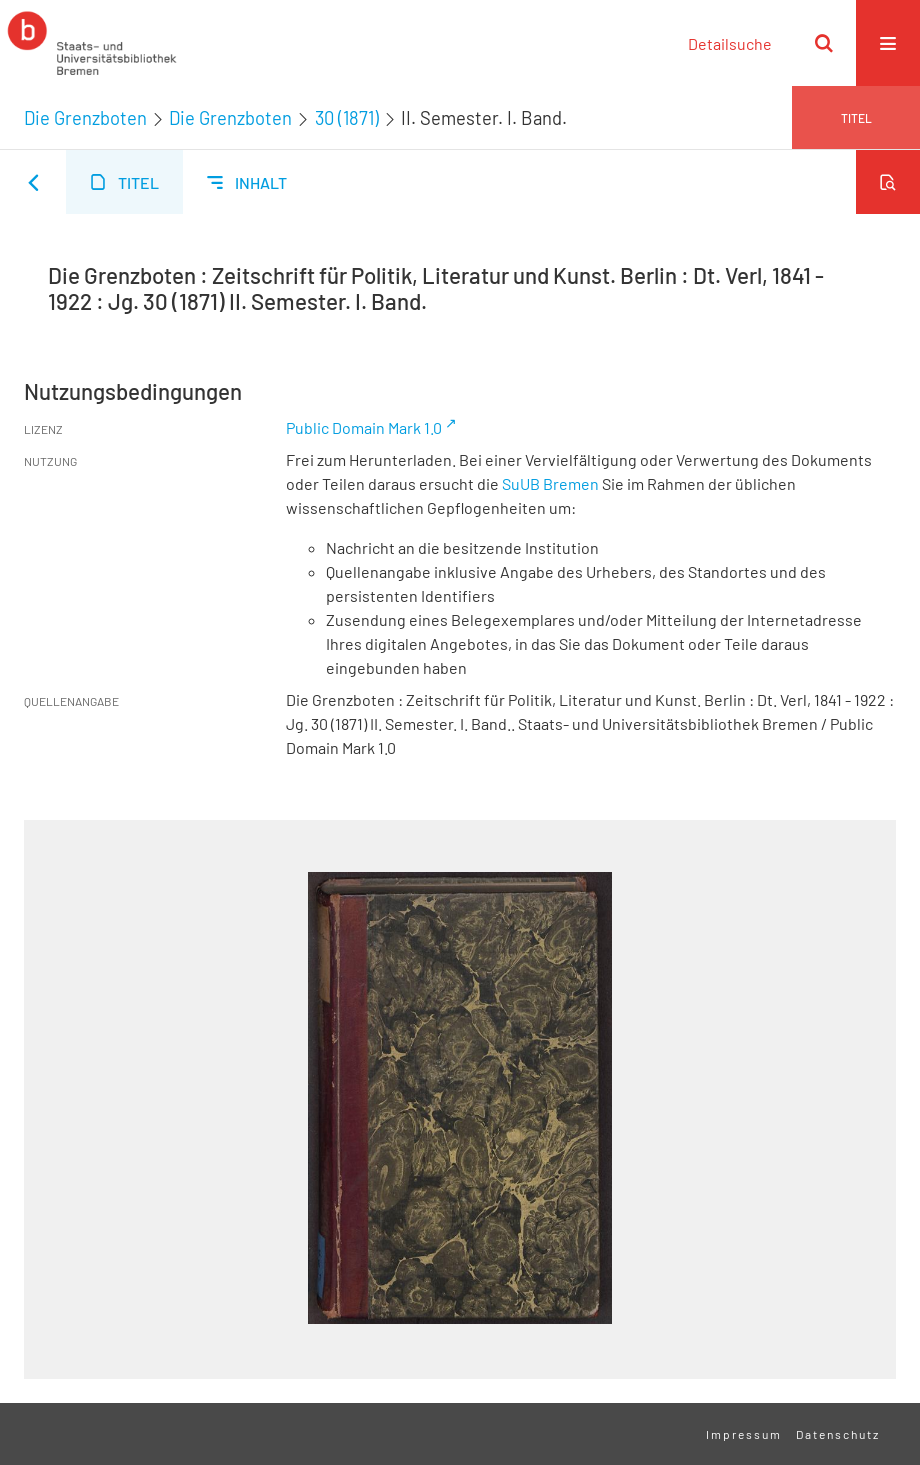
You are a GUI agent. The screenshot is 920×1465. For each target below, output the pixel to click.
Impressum (744, 1434)
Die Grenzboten (85, 118)
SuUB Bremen (550, 483)
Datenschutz (838, 1434)
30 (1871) (347, 118)
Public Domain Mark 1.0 (364, 427)
